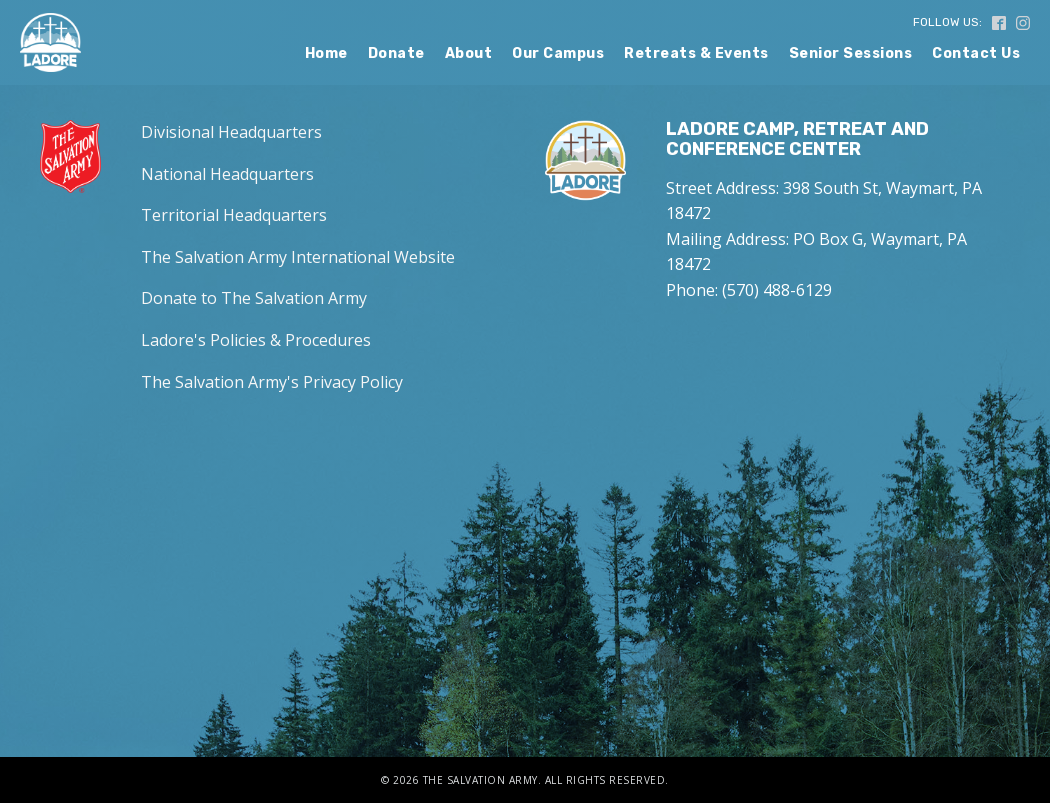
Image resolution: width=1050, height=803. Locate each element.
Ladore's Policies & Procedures (256, 340)
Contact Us (976, 53)
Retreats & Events (696, 53)
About (469, 53)
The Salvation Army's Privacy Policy (272, 382)
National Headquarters (227, 174)
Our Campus (558, 53)
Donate (396, 53)
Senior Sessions (851, 53)
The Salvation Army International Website (298, 257)
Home (326, 53)
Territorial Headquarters (234, 215)
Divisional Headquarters (231, 132)
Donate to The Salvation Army (254, 298)
